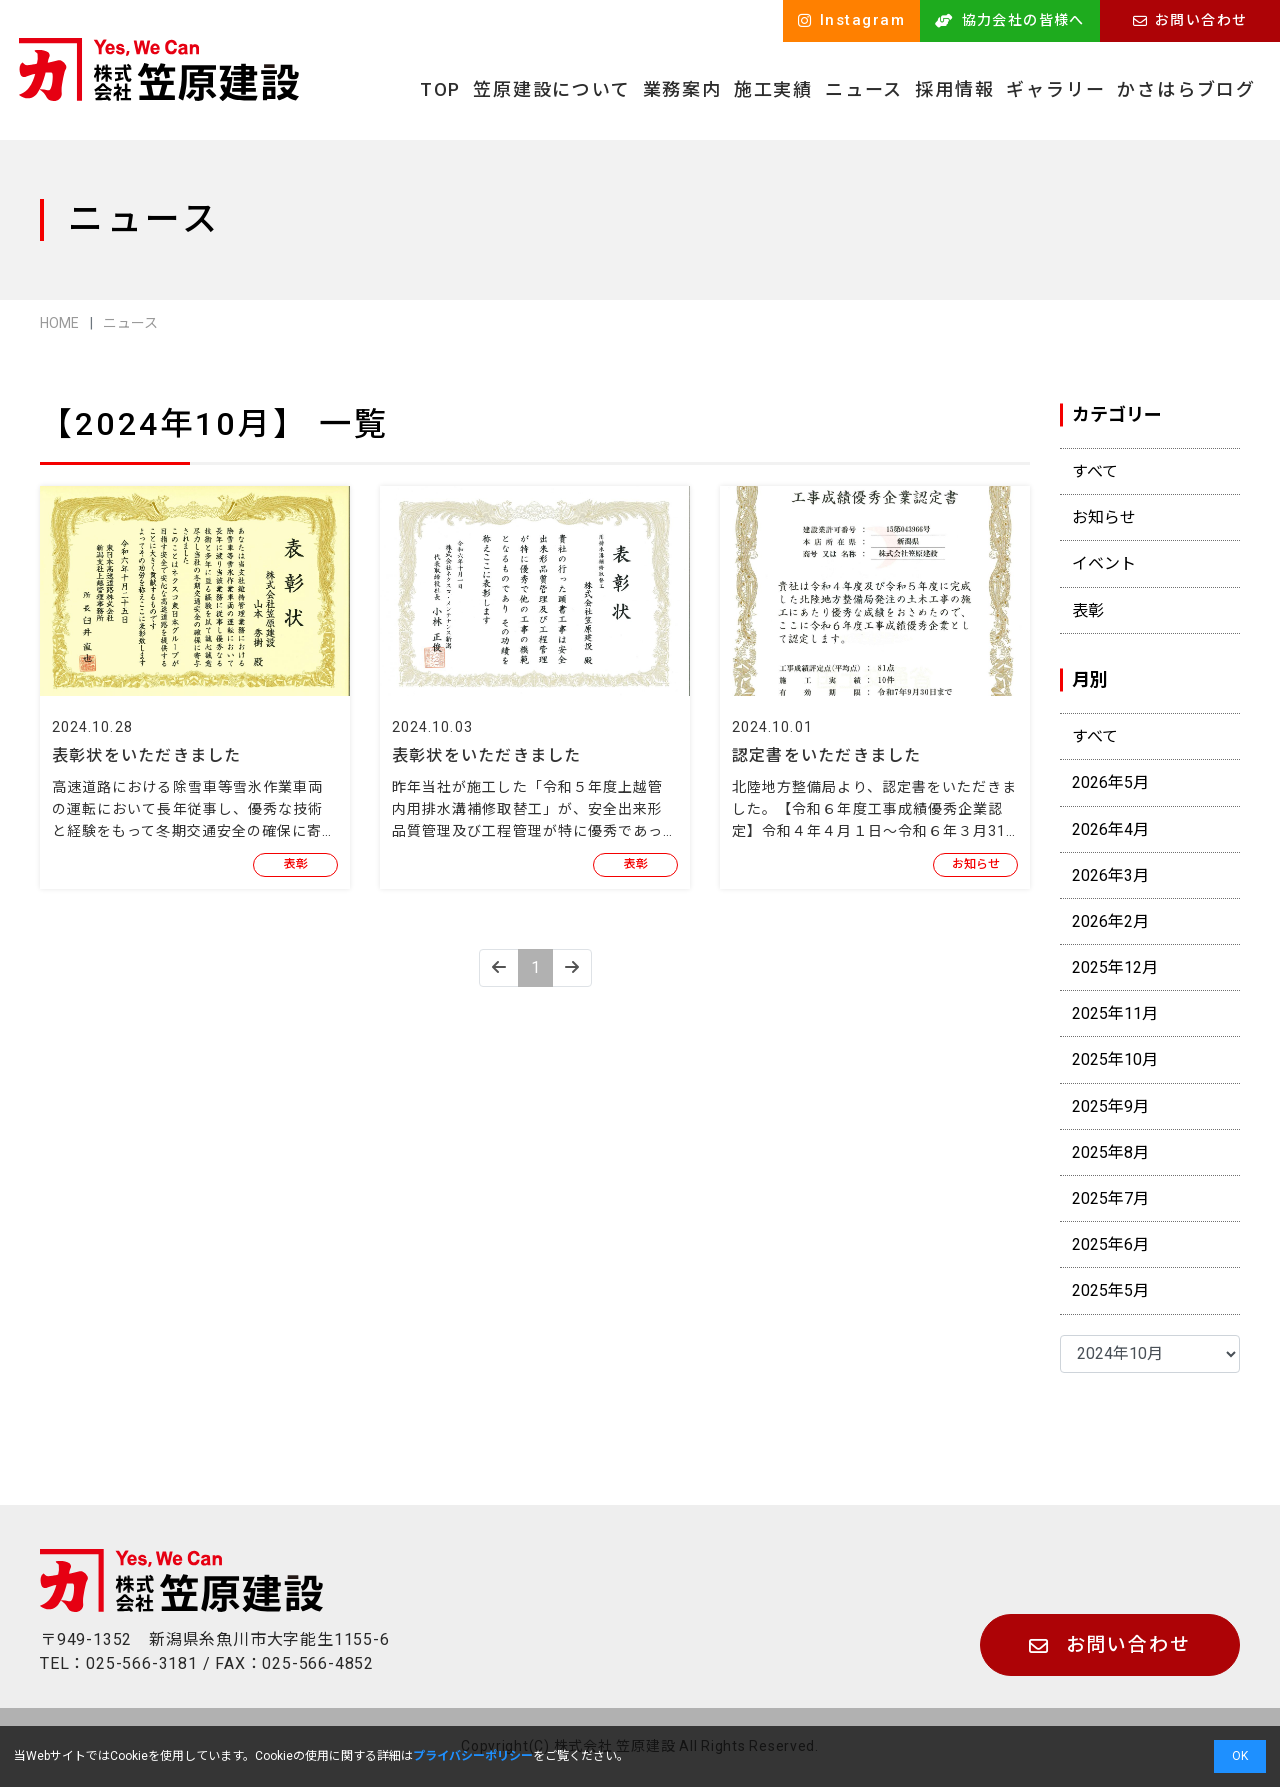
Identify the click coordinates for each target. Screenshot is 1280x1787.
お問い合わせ (1190, 20)
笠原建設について (551, 89)
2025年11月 (1115, 1013)
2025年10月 (1115, 1059)
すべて (1095, 471)
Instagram (852, 20)
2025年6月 (1110, 1244)
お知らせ (976, 864)
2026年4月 (1110, 829)
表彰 (296, 864)
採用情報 (954, 89)
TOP (440, 89)
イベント (1104, 563)
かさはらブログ (1186, 89)
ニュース (864, 89)
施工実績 (773, 89)
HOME (59, 323)
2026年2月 (1110, 921)
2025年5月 (1110, 1290)
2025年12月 (1115, 967)
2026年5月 (1110, 782)
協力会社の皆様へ (1010, 20)
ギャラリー (1055, 89)
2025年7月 (1110, 1198)
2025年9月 (1110, 1106)
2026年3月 (1110, 875)
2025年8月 (1110, 1152)
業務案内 (682, 89)
